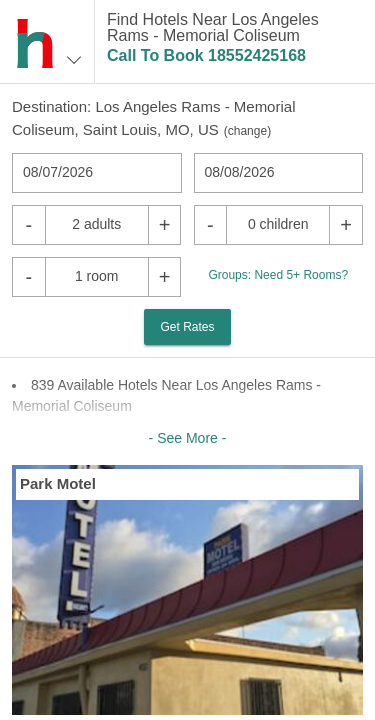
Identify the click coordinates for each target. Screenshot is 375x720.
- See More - (188, 438)
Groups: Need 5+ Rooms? (278, 275)
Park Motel (58, 483)
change (247, 131)
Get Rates (187, 327)
